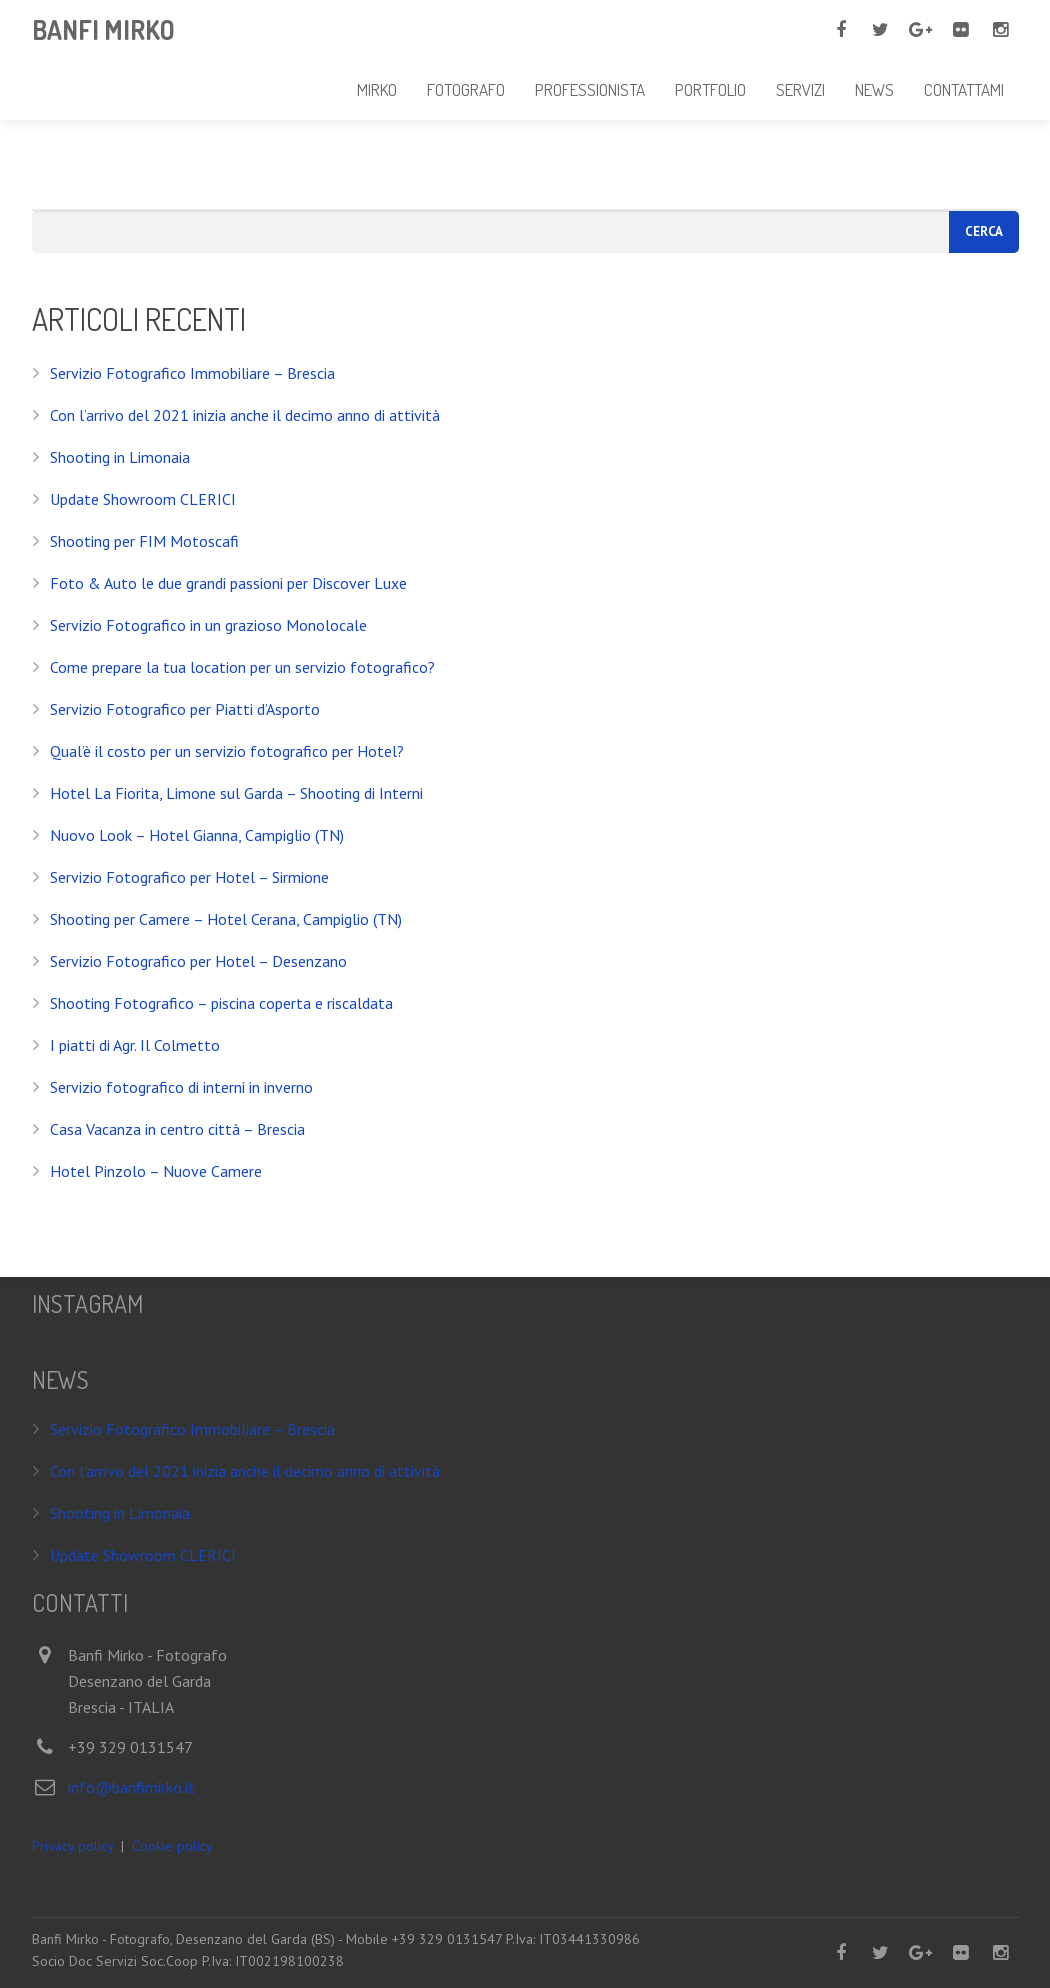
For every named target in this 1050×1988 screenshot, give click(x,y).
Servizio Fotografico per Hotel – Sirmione (189, 877)
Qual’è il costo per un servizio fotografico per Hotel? (227, 751)
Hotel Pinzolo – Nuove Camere (156, 1171)
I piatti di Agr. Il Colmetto (135, 1045)
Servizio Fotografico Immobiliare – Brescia (192, 373)
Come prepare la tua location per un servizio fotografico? (242, 667)
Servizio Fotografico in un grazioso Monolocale (208, 625)
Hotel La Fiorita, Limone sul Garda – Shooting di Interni (236, 793)
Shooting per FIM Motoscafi (144, 541)
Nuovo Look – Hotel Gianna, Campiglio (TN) (197, 835)
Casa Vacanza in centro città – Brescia (177, 1129)
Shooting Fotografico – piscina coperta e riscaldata (221, 1003)
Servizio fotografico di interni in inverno (181, 1087)
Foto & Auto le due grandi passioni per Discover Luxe (228, 583)
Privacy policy (72, 1846)
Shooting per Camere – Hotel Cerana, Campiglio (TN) (226, 919)
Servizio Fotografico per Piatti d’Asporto (185, 709)
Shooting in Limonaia (120, 457)
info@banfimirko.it (131, 1787)
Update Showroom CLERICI (143, 499)
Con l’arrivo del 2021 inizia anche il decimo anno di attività (245, 415)
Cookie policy (172, 1846)
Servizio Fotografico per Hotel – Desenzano (198, 961)
